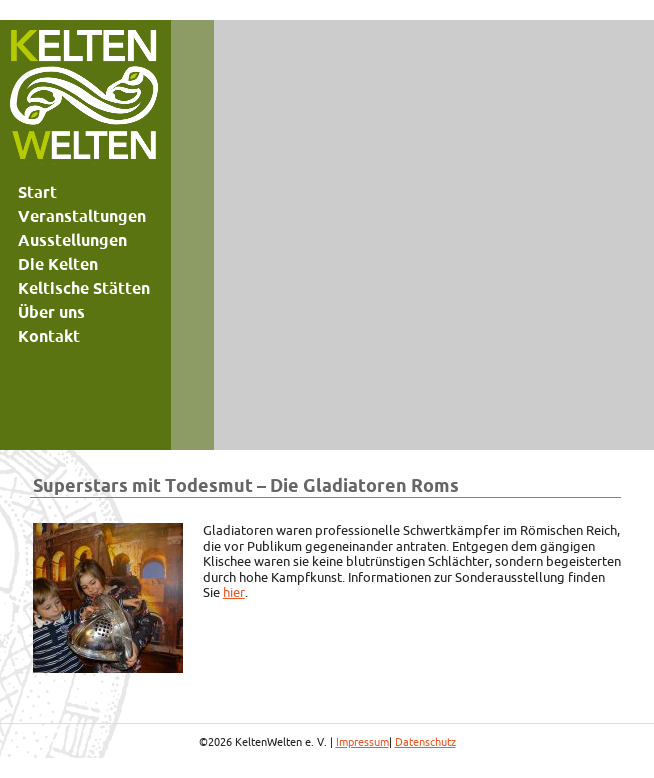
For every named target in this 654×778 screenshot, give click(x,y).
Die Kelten (58, 264)
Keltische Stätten (84, 288)
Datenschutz (425, 742)
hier (234, 592)
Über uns (51, 312)
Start (37, 192)
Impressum (362, 742)
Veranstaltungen (82, 216)
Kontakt (49, 336)
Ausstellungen (72, 240)
